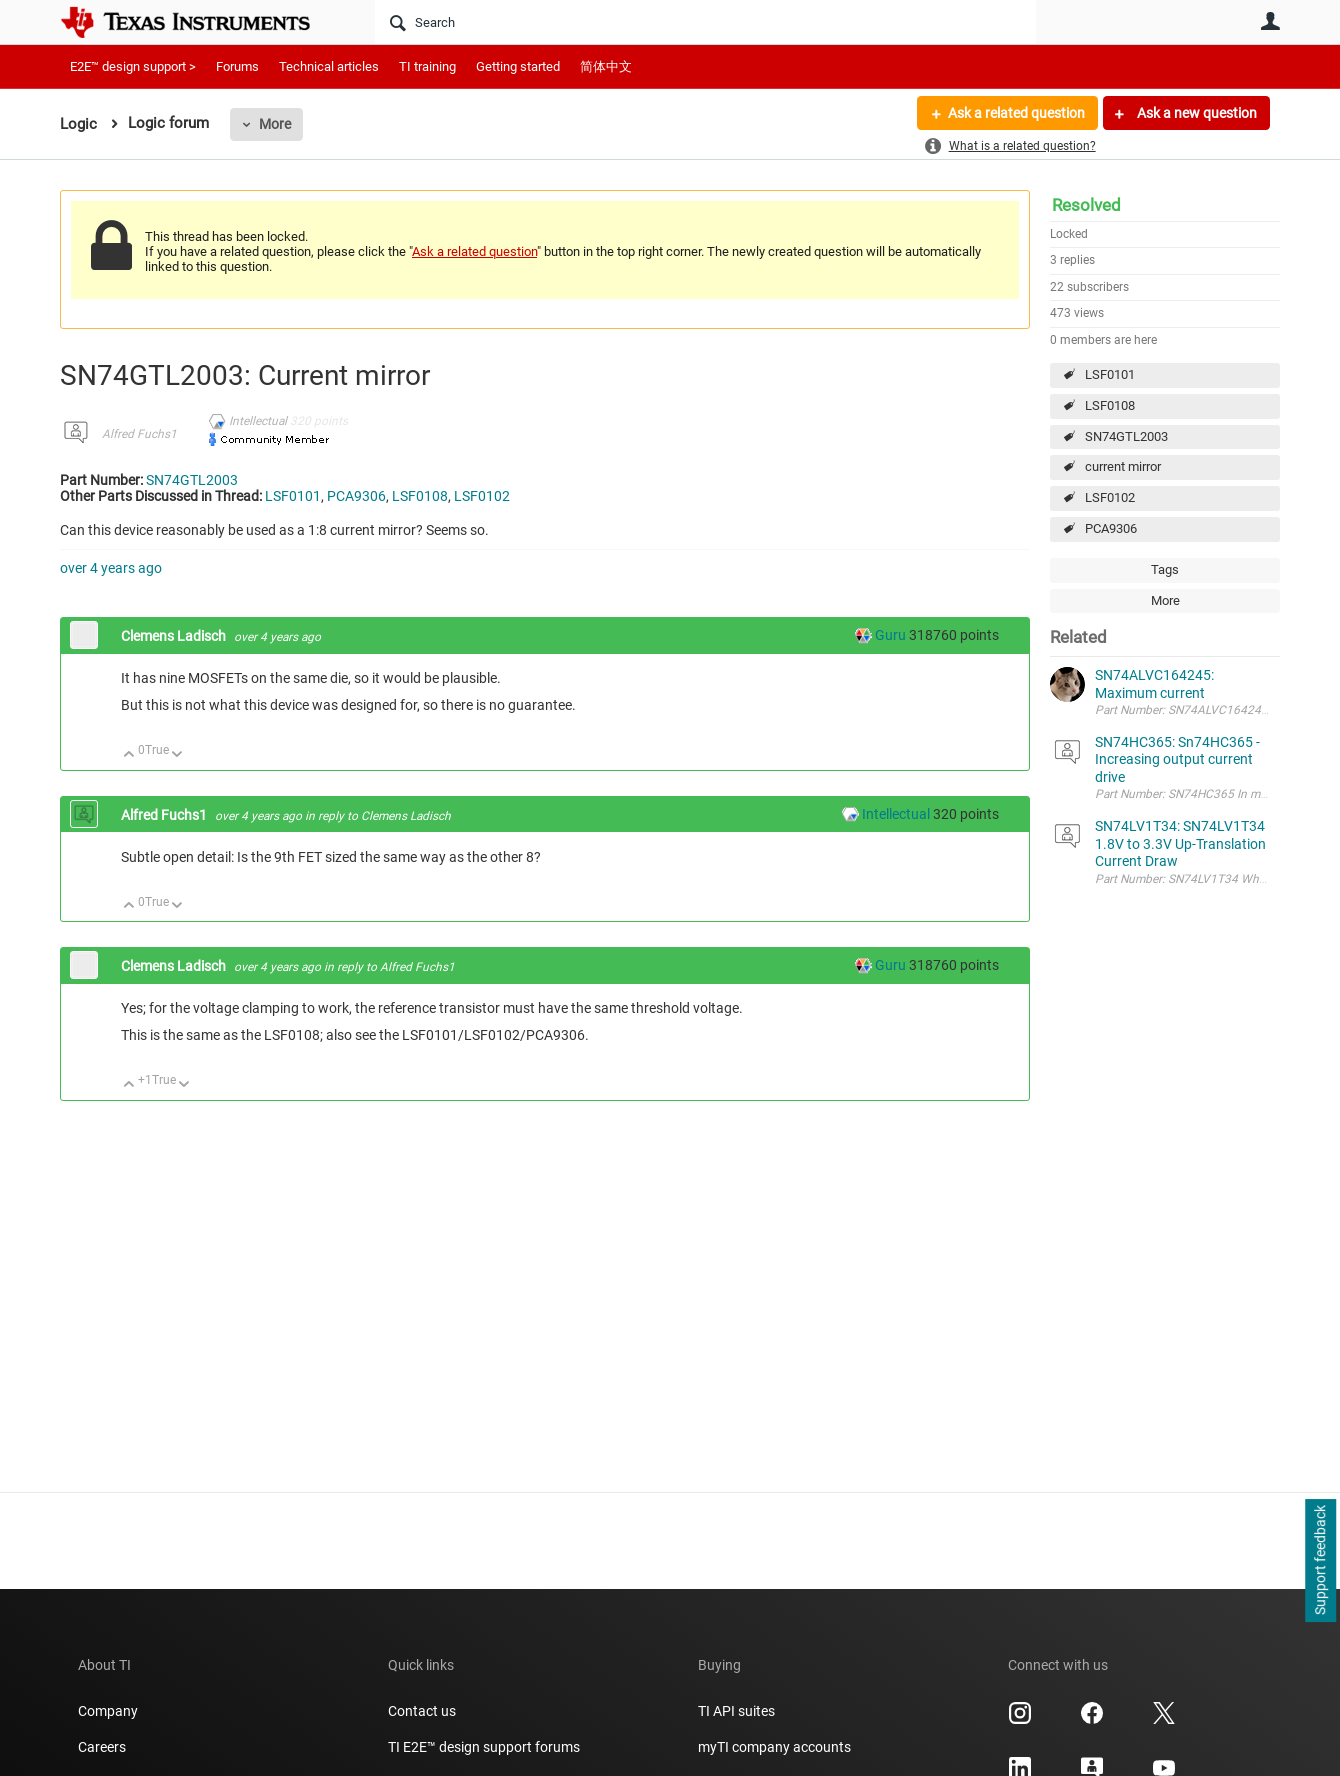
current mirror (1123, 466)
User (1270, 21)
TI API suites (736, 1711)
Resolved (1086, 205)
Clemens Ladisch (175, 636)
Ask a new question (1195, 113)
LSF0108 (1110, 405)
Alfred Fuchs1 (139, 434)
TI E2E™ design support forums (484, 1747)
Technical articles (329, 66)
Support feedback (1320, 1561)
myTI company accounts (774, 1747)
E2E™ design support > (133, 66)
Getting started (518, 66)
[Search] (705, 22)
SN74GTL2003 (1126, 436)
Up (129, 755)
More (275, 124)
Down (177, 755)
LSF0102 (1110, 497)
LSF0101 (1110, 374)
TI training (427, 66)
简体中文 (606, 66)
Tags (1165, 569)
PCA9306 (1111, 528)
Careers (102, 1747)
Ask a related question (1016, 113)
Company (108, 1711)
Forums (237, 66)
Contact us (422, 1711)
